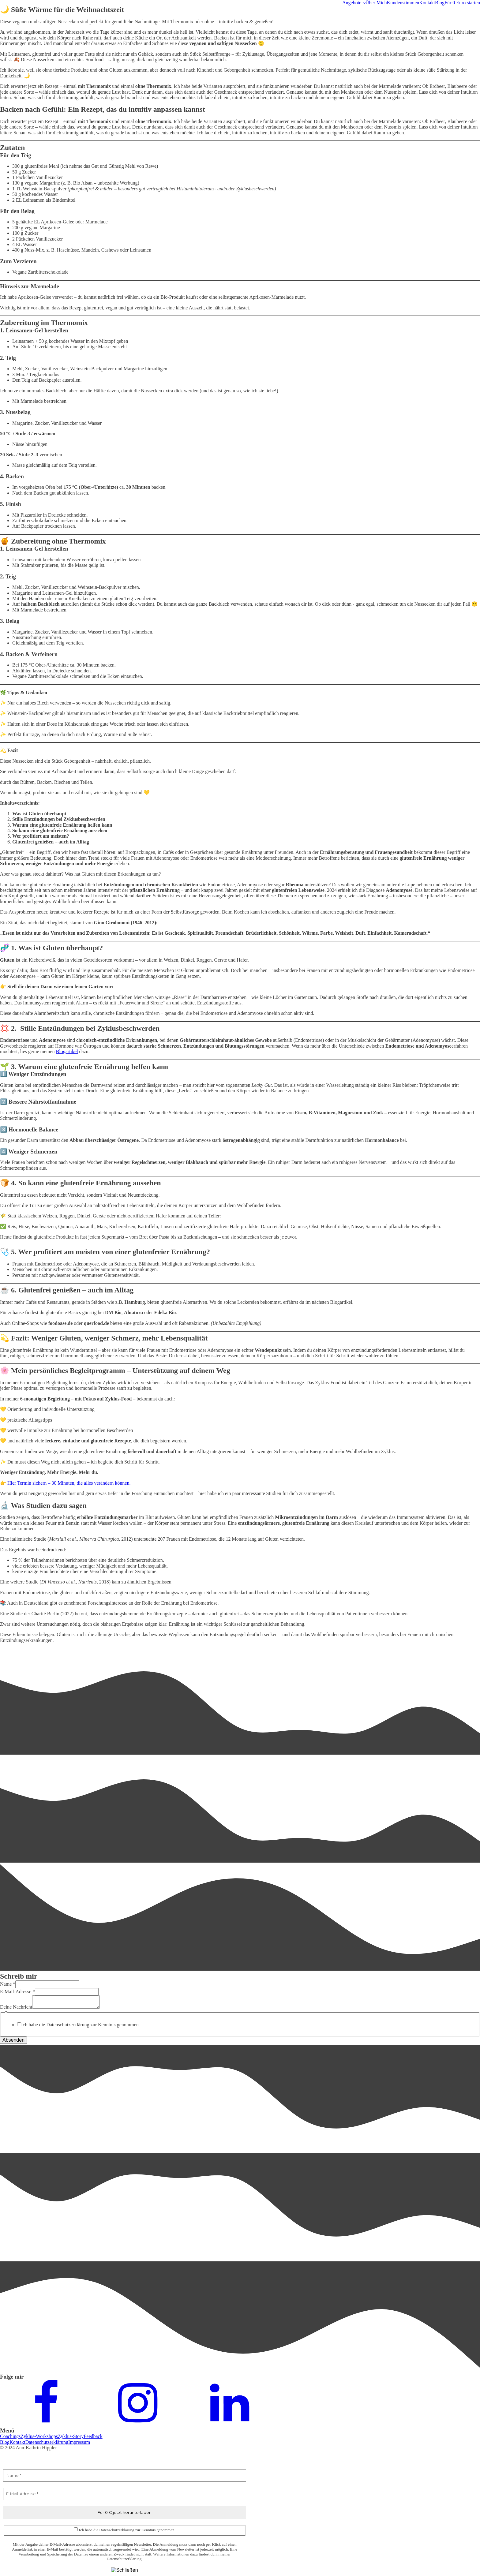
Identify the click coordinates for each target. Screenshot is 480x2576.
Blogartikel (67, 1051)
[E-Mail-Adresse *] (124, 2494)
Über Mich (376, 2)
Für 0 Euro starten (462, 2)
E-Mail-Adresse (17, 1991)
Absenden (13, 2040)
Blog (439, 2)
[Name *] (124, 2475)
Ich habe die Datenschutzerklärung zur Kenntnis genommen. (80, 2024)
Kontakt (427, 2)
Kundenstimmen (403, 2)
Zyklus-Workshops (39, 2436)
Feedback (93, 2436)
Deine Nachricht (16, 2007)
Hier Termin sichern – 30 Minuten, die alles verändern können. (68, 1483)
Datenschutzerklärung (46, 2442)
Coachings (10, 2436)
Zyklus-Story (71, 2436)
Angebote (351, 2)
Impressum (79, 2442)
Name (7, 1984)
